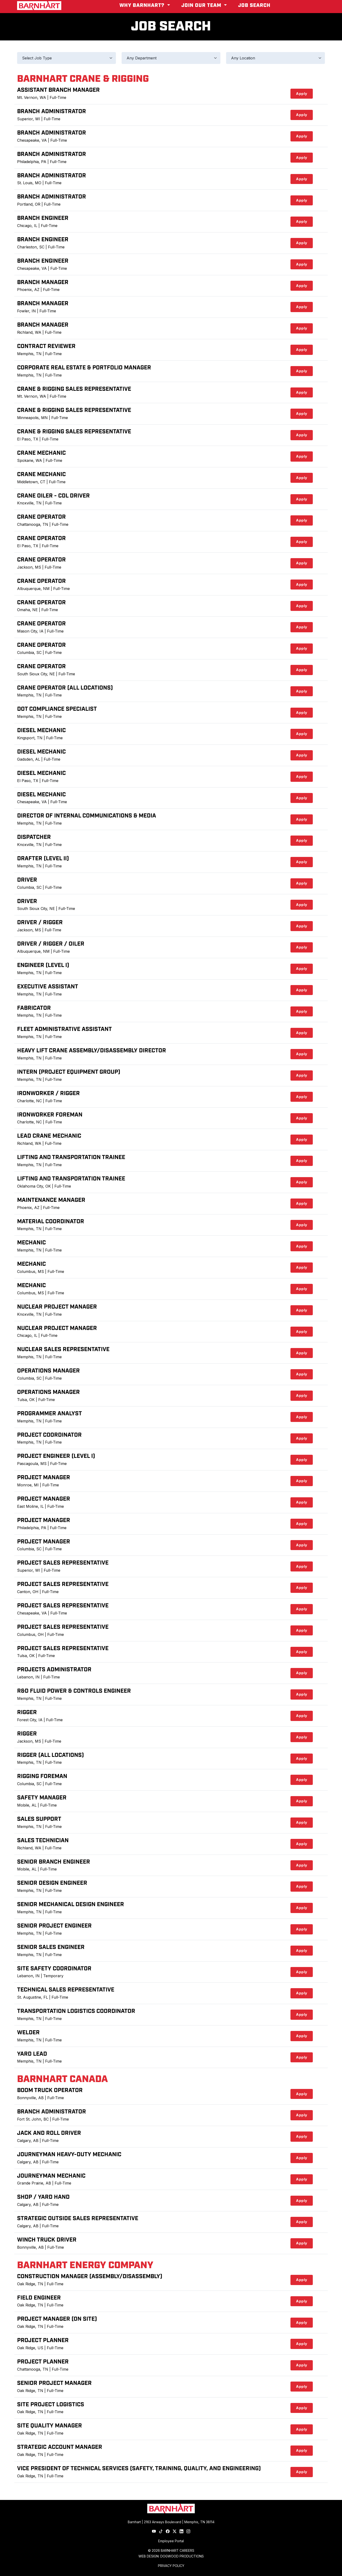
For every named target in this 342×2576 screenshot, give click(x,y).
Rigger (27, 1712)
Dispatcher (34, 837)
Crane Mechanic (41, 453)
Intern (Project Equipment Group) (68, 1072)
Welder (28, 2032)
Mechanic (31, 1243)
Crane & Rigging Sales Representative (74, 389)
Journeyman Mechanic (51, 2176)
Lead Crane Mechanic (49, 1136)
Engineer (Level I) (43, 965)
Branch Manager (42, 282)
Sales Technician (43, 1840)
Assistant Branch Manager (58, 90)
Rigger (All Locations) (50, 1755)
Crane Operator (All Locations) (65, 688)
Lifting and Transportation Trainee (71, 1157)
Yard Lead (32, 2054)
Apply (301, 93)
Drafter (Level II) (43, 858)
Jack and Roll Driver (49, 2133)
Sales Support (39, 1819)
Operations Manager (48, 1371)
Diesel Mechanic (41, 730)
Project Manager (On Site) (57, 2319)
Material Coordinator (50, 1221)
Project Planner (43, 2340)
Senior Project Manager (54, 2383)
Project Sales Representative (63, 1563)
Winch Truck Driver (46, 2240)
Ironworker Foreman (49, 1115)
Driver (27, 880)
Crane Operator (41, 517)
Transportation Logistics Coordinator (76, 2011)
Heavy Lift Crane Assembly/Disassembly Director (91, 1050)
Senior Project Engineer (54, 1926)
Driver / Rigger (40, 922)
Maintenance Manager (51, 1200)
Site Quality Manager (49, 2426)
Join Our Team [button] (202, 5)
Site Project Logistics (50, 2404)
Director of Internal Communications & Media (86, 816)
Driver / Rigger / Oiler (50, 944)
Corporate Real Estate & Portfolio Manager (84, 368)
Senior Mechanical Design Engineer (70, 1904)
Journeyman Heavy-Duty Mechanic (69, 2154)
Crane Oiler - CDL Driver (53, 496)
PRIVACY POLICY (171, 2566)
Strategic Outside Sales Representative (77, 2218)
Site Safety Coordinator (54, 1968)
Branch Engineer (42, 218)
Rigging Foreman (42, 1776)
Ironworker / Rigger (48, 1093)
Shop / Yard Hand (43, 2197)
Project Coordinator (49, 1435)
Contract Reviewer (46, 346)
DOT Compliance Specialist (57, 709)
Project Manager (43, 1477)
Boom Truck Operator (50, 2090)
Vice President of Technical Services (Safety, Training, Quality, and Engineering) (139, 2468)
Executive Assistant (47, 987)
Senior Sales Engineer (51, 1947)
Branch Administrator (51, 111)
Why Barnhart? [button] (142, 5)
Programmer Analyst (49, 1413)
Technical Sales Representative (65, 1990)
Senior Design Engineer (52, 1883)
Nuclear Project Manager (57, 1307)
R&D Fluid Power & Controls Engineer (74, 1691)
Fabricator (34, 1008)
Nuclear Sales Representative (63, 1349)
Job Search (254, 5)
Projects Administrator (54, 1669)
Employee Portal (171, 2541)
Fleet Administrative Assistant (64, 1029)
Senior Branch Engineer (53, 1862)
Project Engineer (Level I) (56, 1456)
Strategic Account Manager (59, 2447)
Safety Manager (41, 1798)
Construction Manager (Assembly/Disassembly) (89, 2276)
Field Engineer (39, 2298)
